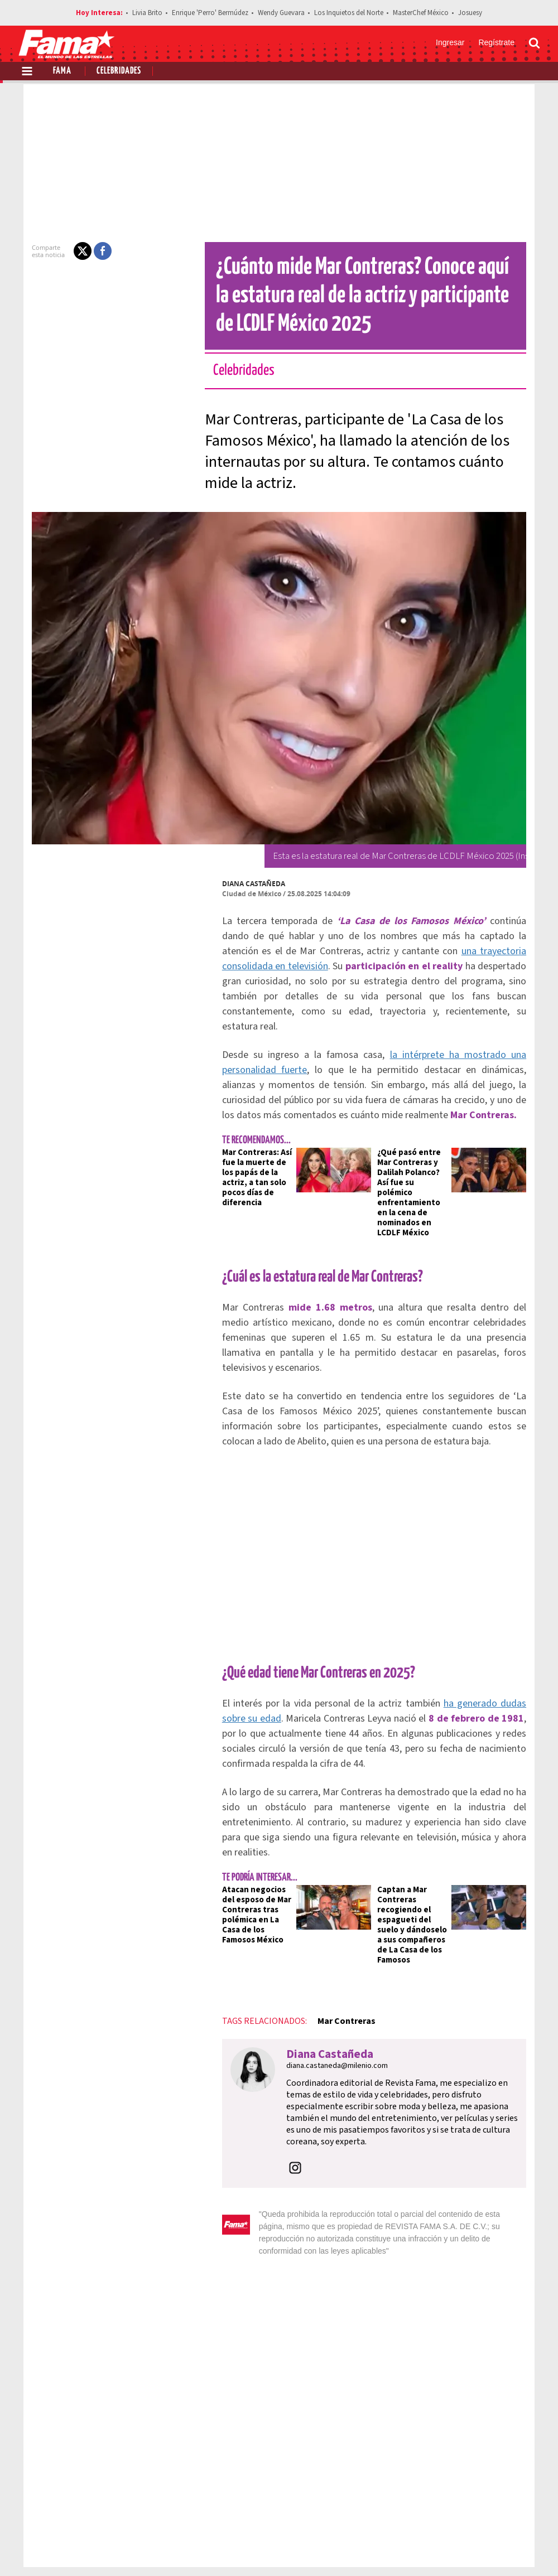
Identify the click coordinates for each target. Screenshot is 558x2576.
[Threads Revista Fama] (529, 2549)
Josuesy (470, 13)
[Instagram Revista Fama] (504, 2549)
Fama (62, 71)
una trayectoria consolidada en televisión (439, 951)
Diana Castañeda (233, 883)
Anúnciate (434, 2509)
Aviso (529, 2509)
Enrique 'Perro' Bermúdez (210, 13)
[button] (62, 251)
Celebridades (119, 71)
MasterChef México (421, 13)
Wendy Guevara (281, 13)
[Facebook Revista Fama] (455, 2549)
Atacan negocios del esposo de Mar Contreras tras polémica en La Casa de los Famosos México (241, 1860)
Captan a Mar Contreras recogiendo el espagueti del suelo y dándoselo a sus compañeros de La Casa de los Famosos (416, 1865)
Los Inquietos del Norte (348, 13)
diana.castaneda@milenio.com (317, 2000)
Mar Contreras (326, 1956)
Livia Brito (147, 13)
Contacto (487, 2509)
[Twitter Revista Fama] (480, 2549)
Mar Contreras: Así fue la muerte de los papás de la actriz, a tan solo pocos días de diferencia (240, 1157)
